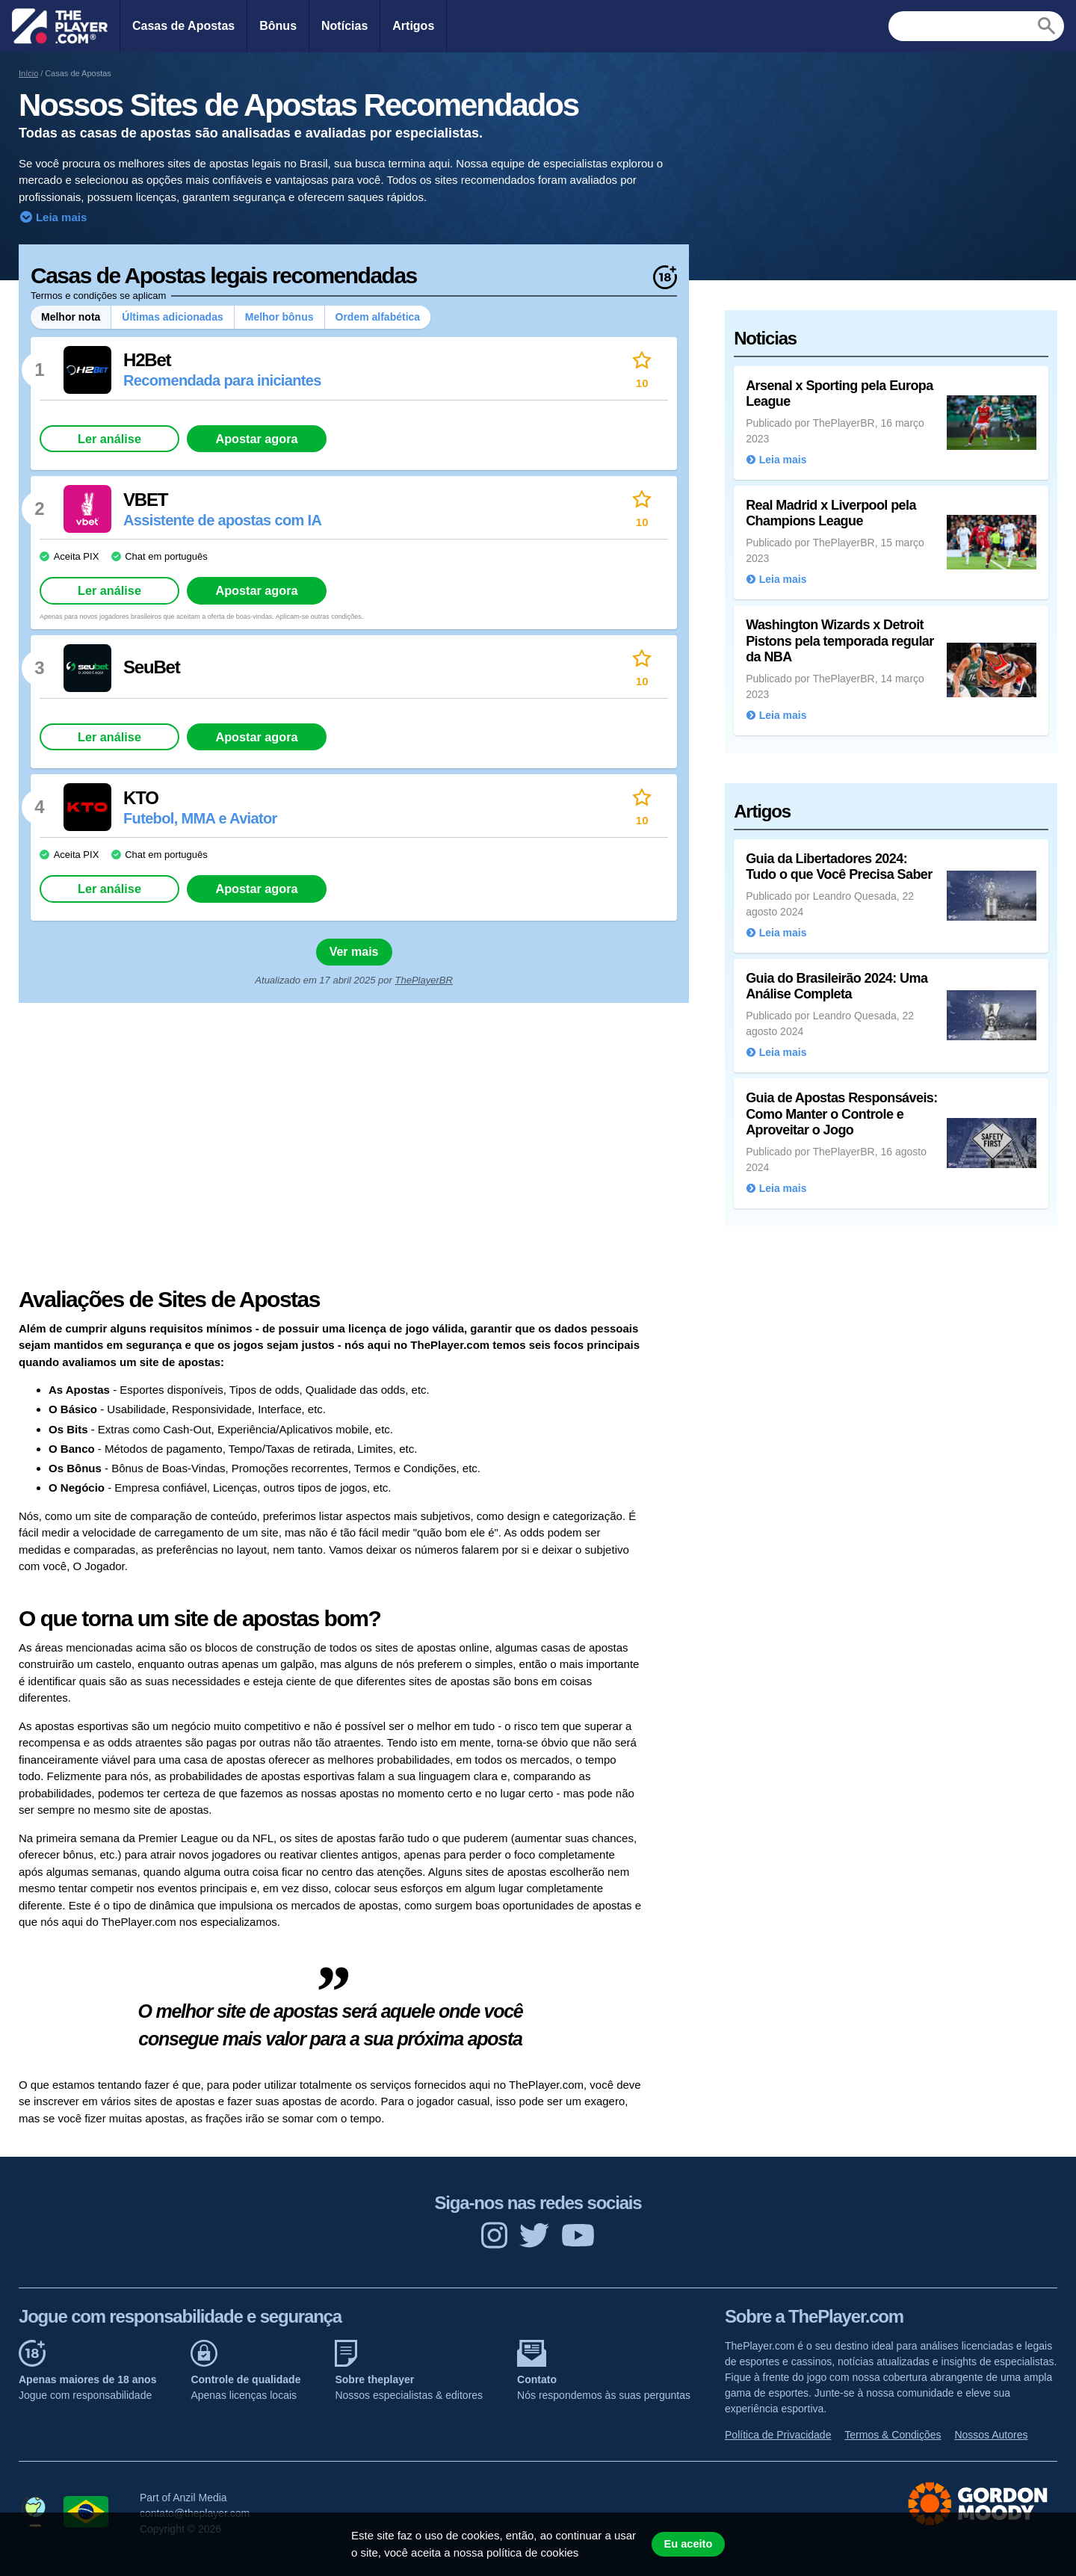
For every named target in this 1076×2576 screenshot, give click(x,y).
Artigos (413, 25)
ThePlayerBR (424, 980)
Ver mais (354, 951)
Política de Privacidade (778, 2435)
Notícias (344, 25)
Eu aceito (688, 2544)
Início (28, 73)
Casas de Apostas (183, 25)
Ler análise (109, 438)
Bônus (278, 25)
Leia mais (60, 217)
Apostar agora (256, 438)
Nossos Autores (990, 2435)
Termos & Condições (892, 2435)
